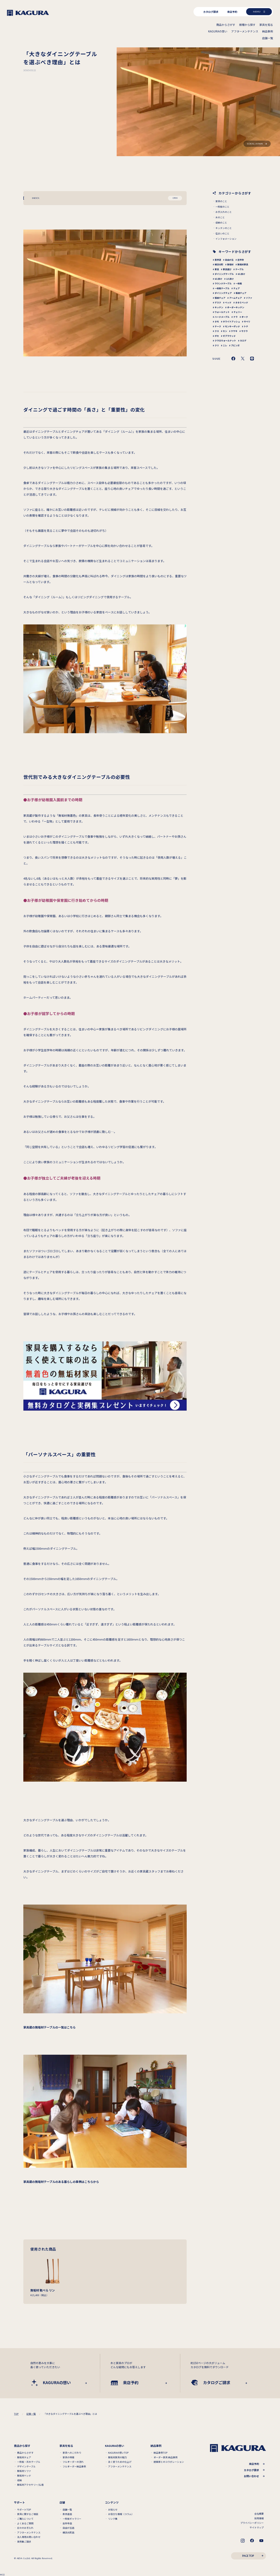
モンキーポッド (232, 326)
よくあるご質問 (25, 2523)
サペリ (247, 321)
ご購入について (25, 2518)
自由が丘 (229, 259)
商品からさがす (25, 2452)
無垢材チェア (24, 2457)
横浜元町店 (68, 2532)
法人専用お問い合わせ (28, 2537)
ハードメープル (222, 316)
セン (225, 331)
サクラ (244, 331)
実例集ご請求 (24, 2541)
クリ (217, 345)
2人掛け (230, 278)
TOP (16, 2413)
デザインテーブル (26, 2466)
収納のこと (221, 222)
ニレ (225, 345)
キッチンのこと (223, 228)
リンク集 (112, 2518)
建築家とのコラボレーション (169, 2461)
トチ (246, 326)
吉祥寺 (240, 259)
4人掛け (241, 273)
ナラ (235, 316)
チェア (236, 288)
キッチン (219, 307)
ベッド (228, 302)
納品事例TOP (161, 2452)
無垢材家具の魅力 (117, 2457)
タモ (217, 321)
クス (217, 331)
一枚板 (238, 283)
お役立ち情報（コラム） (121, 2514)
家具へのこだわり (72, 2452)
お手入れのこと (223, 211)
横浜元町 (219, 264)
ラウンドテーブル (223, 283)
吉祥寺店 (67, 2523)
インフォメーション (225, 238)
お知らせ (112, 2509)
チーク (218, 326)
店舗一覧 (67, 2509)
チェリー (238, 311)
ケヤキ (234, 331)
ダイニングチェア (223, 292)
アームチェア (235, 297)
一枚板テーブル (222, 288)
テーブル (239, 269)
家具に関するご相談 (27, 2514)
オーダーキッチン (235, 307)
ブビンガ (235, 345)
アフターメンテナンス (119, 2466)
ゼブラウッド (229, 335)
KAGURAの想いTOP (118, 2452)
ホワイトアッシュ (231, 321)
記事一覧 (31, 2413)
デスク (218, 302)
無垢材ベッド (24, 2475)
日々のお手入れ (25, 2527)
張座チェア (220, 297)
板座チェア (241, 292)
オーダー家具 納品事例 (166, 2457)
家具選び (227, 269)
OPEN (175, 198)
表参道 (218, 259)
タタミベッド (241, 302)
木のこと (220, 217)
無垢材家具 (242, 264)
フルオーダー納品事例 (74, 2466)
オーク (245, 316)
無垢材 (230, 264)
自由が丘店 (68, 2527)
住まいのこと (222, 233)
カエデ (243, 340)
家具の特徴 (68, 2457)
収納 (19, 2480)
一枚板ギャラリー (72, 2518)
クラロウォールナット (225, 340)
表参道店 (67, 2514)
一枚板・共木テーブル (28, 2461)
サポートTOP (24, 2509)
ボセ (217, 335)
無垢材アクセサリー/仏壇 (30, 2484)
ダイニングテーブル (224, 273)
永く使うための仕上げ (119, 2461)
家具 (217, 269)
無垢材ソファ (24, 2470)
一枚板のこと (222, 206)
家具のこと (221, 201)
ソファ (249, 297)
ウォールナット (222, 311)
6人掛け (218, 278)
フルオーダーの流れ (73, 2461)
